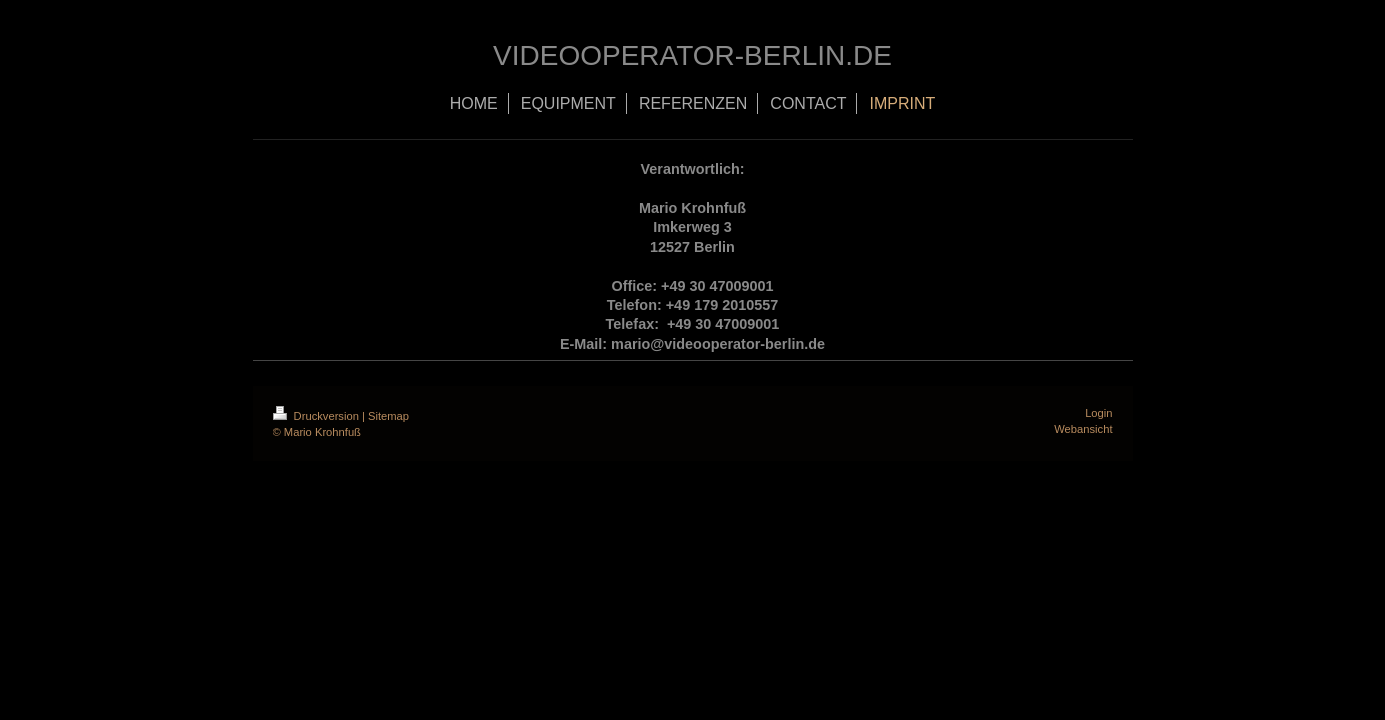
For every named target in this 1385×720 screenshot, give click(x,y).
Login (1098, 413)
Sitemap (388, 416)
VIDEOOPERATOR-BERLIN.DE (692, 55)
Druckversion (318, 416)
